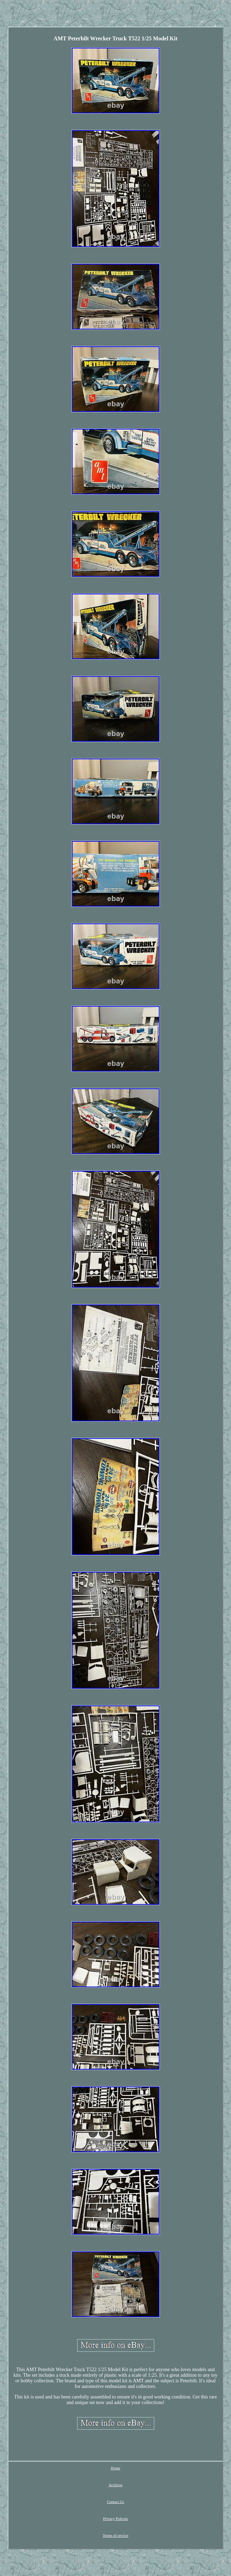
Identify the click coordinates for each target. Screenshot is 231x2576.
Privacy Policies (115, 2518)
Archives (116, 2485)
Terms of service (115, 2535)
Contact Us (115, 2502)
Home (115, 2468)
